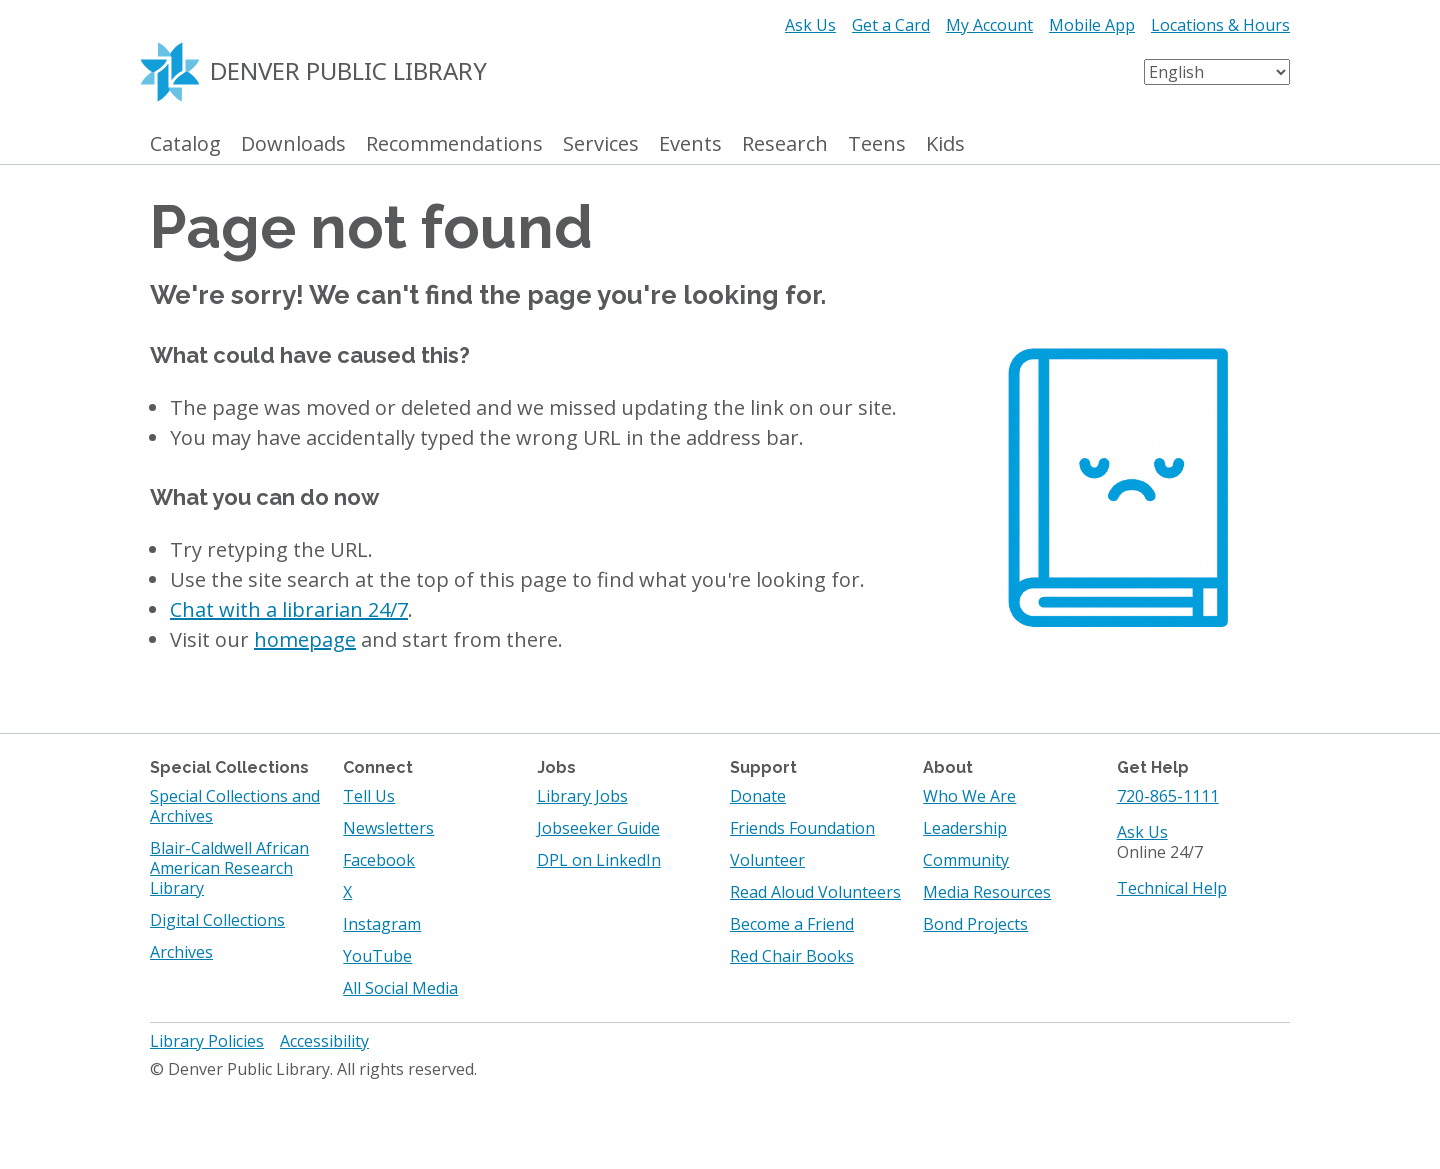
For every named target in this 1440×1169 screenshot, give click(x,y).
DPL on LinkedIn (599, 860)
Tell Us (369, 796)
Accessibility (324, 1041)
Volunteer (767, 860)
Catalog (185, 144)
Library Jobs (582, 796)
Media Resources (987, 892)
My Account (989, 25)
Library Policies (207, 1041)
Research (785, 144)
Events (690, 144)
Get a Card (891, 25)
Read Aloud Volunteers (815, 892)
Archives (181, 952)
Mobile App (1092, 25)
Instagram (382, 924)
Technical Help (1172, 888)
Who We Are (969, 796)
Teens (877, 144)
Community (966, 860)
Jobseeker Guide (598, 828)
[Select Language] (1217, 72)
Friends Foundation (802, 828)
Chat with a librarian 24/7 (289, 609)
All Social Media (400, 988)
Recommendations (454, 144)
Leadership (965, 828)
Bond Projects (975, 924)
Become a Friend (792, 924)
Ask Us (810, 25)
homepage (305, 639)
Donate (758, 796)
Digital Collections (217, 920)
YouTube (377, 956)
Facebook (379, 860)
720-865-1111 (1168, 796)
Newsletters (388, 828)
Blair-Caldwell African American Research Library (229, 868)
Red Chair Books (792, 956)
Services (601, 144)
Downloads (293, 144)
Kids (945, 144)
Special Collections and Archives (235, 806)
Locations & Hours (1220, 25)
